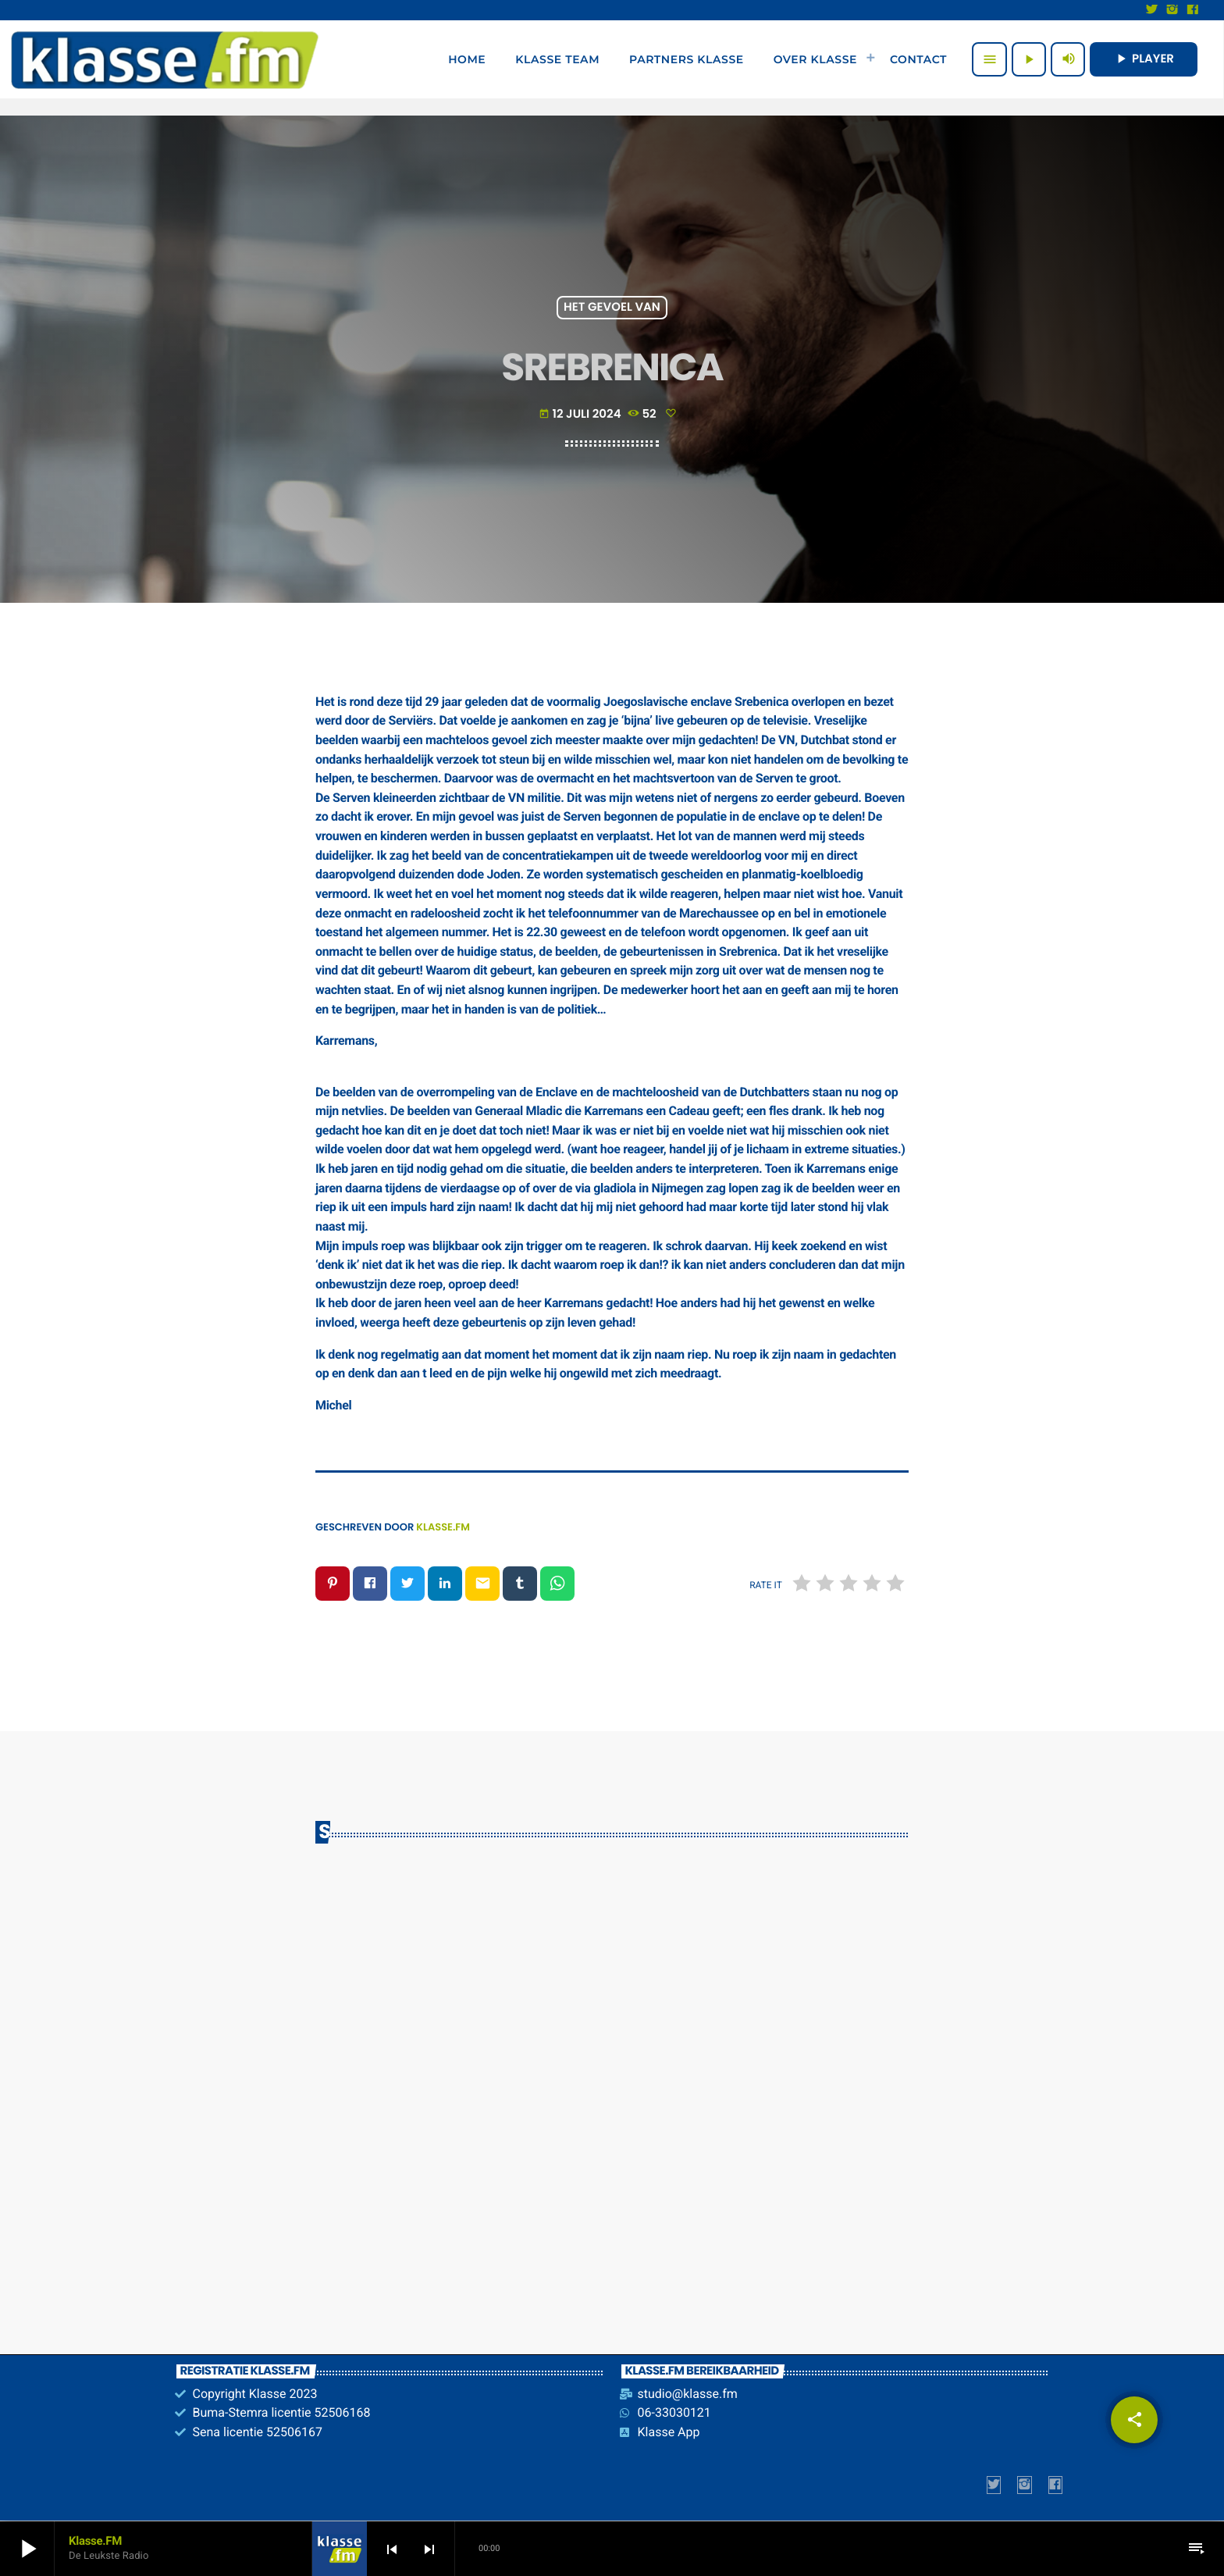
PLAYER (1143, 59)
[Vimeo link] (164, 59)
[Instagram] (1172, 10)
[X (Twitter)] (1152, 10)
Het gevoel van (612, 308)
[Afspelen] (1029, 59)
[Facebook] (1193, 10)
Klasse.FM (443, 1527)
